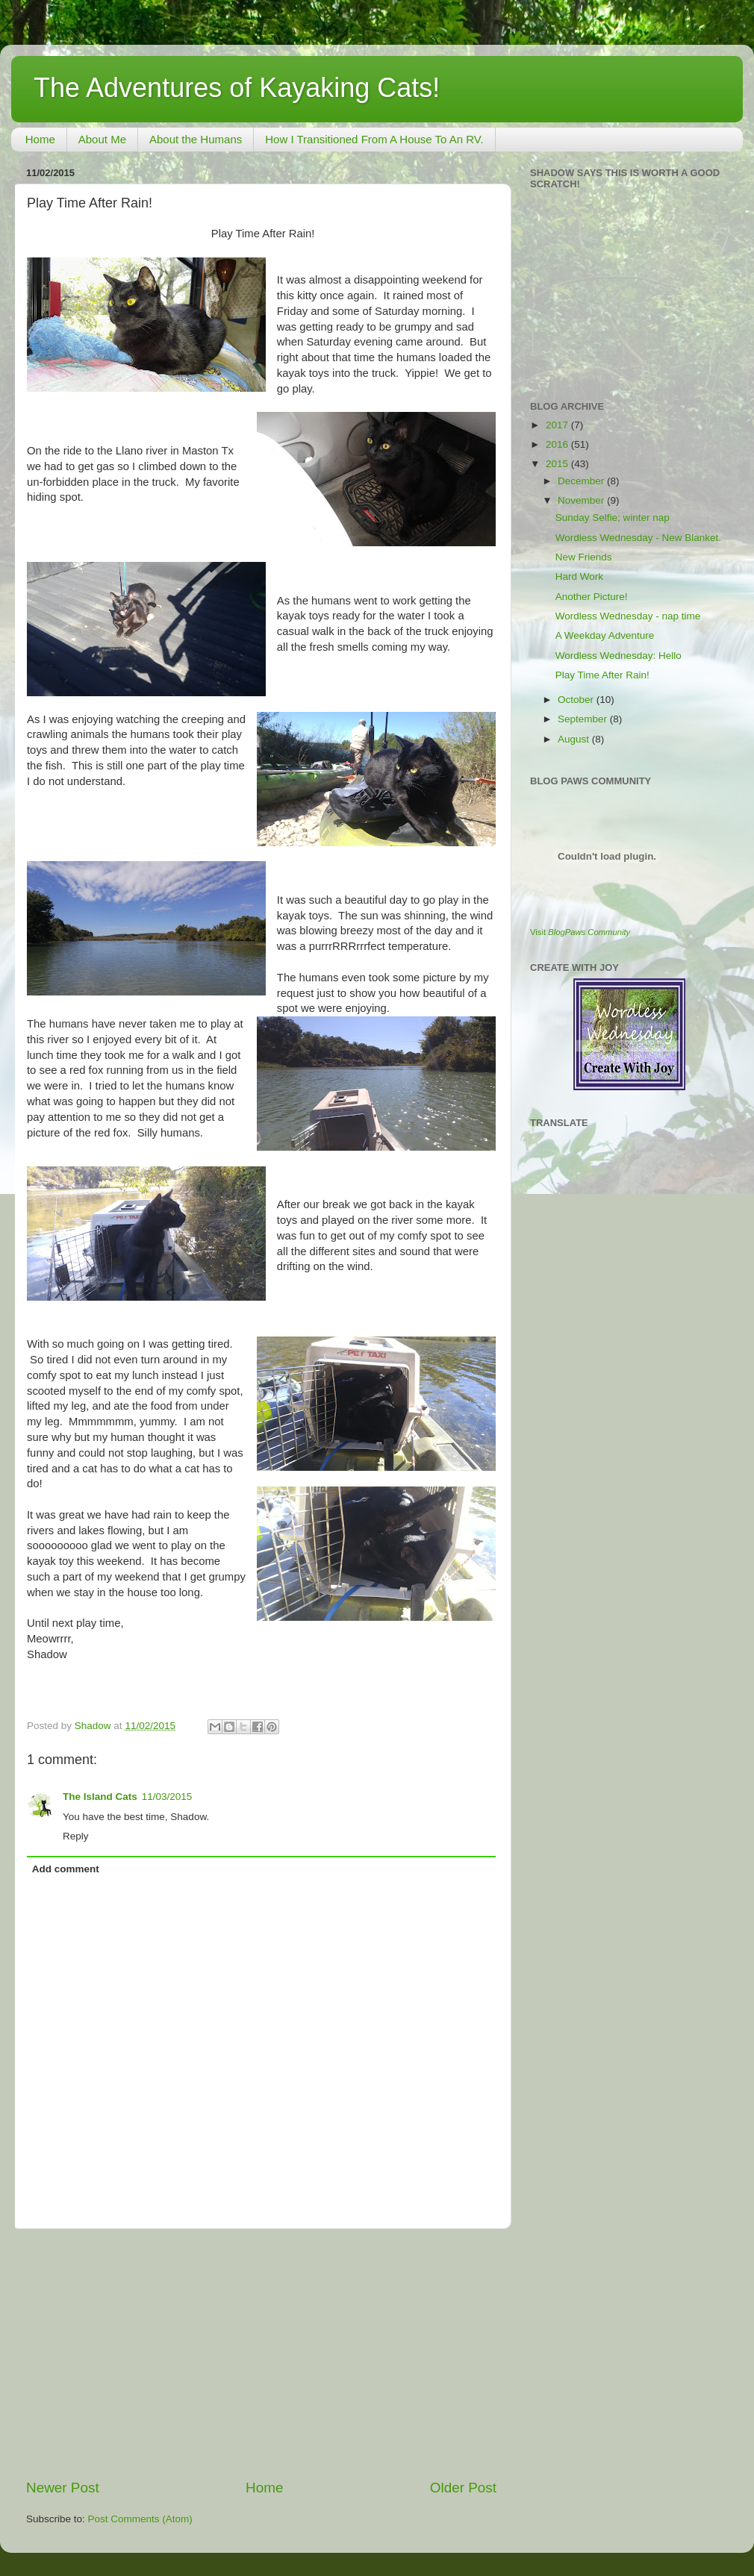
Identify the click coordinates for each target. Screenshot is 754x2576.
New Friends (583, 557)
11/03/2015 (167, 1796)
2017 (558, 425)
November (582, 500)
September (584, 719)
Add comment (65, 1869)
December (582, 481)
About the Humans (195, 139)
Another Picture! (591, 596)
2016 (558, 444)
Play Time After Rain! (602, 675)
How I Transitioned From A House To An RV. (374, 139)
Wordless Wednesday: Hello (618, 655)
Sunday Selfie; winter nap (612, 517)
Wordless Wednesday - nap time (628, 616)
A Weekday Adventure (605, 635)
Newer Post (62, 2487)
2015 (558, 463)
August (575, 739)
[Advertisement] (261, 2353)
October (577, 699)
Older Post (463, 2487)
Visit (580, 932)
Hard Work (579, 576)
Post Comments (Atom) (140, 2519)
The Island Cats (100, 1796)
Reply (76, 1836)
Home (40, 139)
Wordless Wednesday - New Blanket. (638, 537)
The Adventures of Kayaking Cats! (237, 87)
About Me (102, 139)
